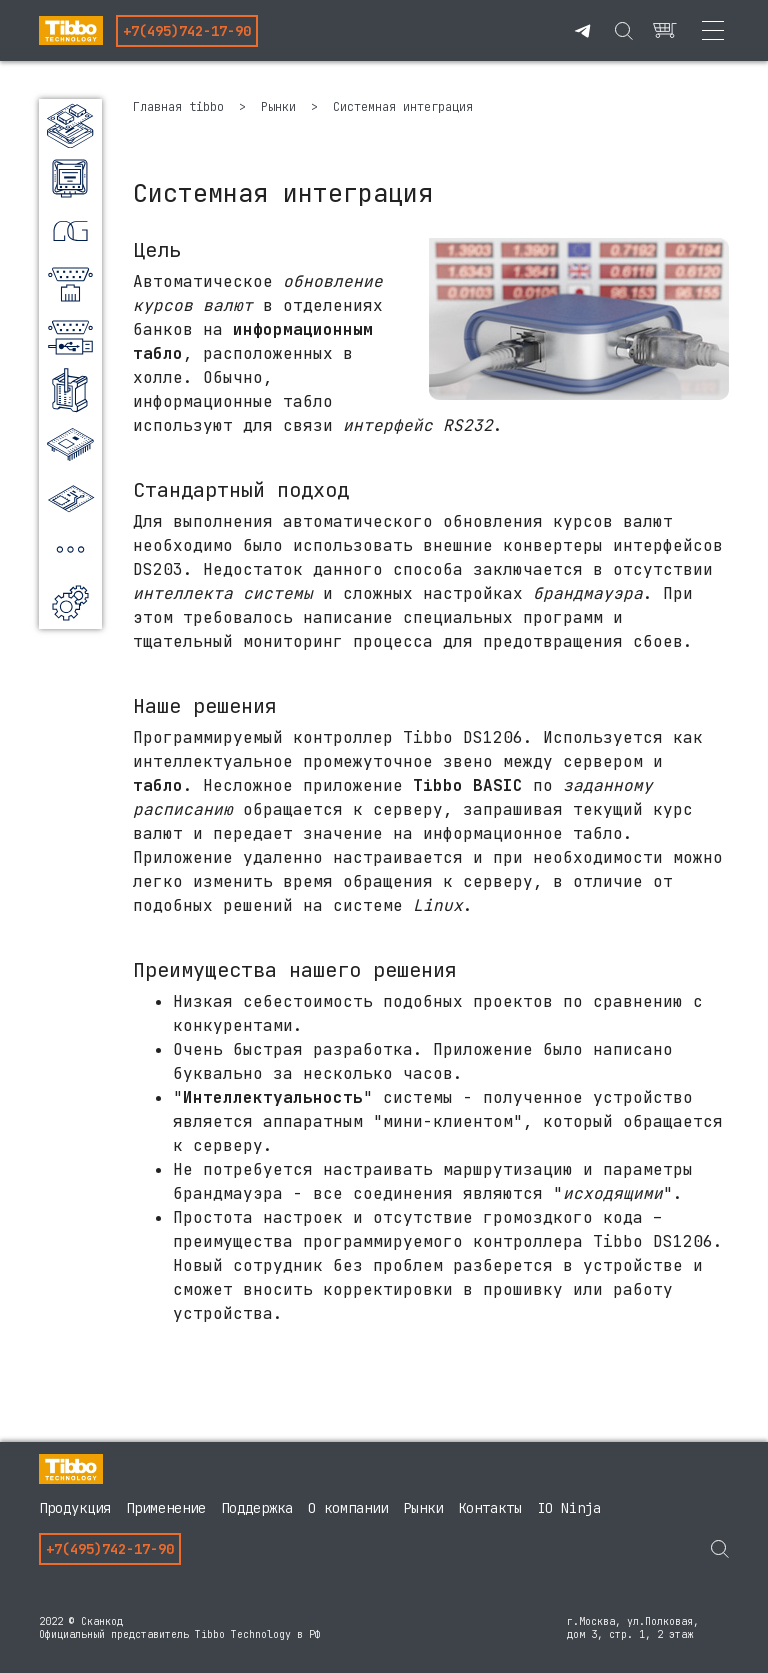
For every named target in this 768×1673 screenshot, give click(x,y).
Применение (166, 1508)
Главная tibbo (182, 107)
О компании (348, 1508)
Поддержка (257, 1508)
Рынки (282, 107)
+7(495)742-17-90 (187, 31)
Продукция (75, 1508)
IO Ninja (569, 1508)
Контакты (490, 1508)
